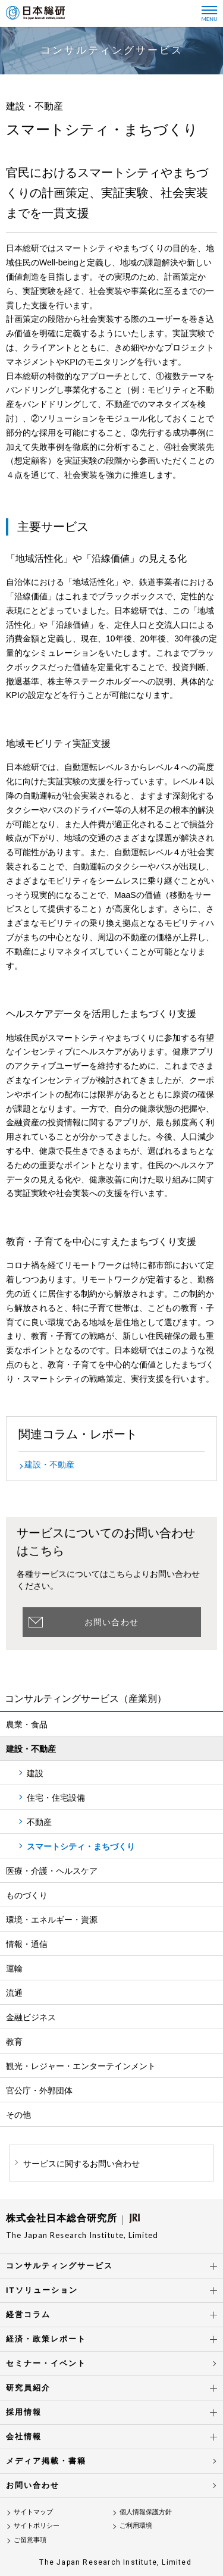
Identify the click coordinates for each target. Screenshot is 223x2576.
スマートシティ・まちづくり (81, 1846)
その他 (18, 2115)
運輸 (14, 1968)
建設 (35, 1773)
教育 (14, 2041)
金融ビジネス (31, 2017)
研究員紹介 (28, 2387)
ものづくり (27, 1895)
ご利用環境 (136, 2525)
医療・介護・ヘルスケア (52, 1871)
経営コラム (28, 2314)
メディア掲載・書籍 (46, 2460)
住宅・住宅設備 (56, 1797)
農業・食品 (27, 1724)
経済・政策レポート (46, 2338)
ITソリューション (42, 2290)
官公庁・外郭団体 (39, 2090)
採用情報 (24, 2412)
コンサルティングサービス (59, 2265)
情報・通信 (27, 1944)
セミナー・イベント (46, 2363)
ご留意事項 (30, 2539)
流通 (14, 1993)
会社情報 (24, 2436)
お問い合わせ (111, 1622)
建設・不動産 (49, 1464)
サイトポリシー (36, 2525)
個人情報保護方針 (146, 2511)
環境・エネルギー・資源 (52, 1919)
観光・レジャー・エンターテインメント (81, 2066)
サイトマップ (33, 2511)
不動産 (39, 1822)
